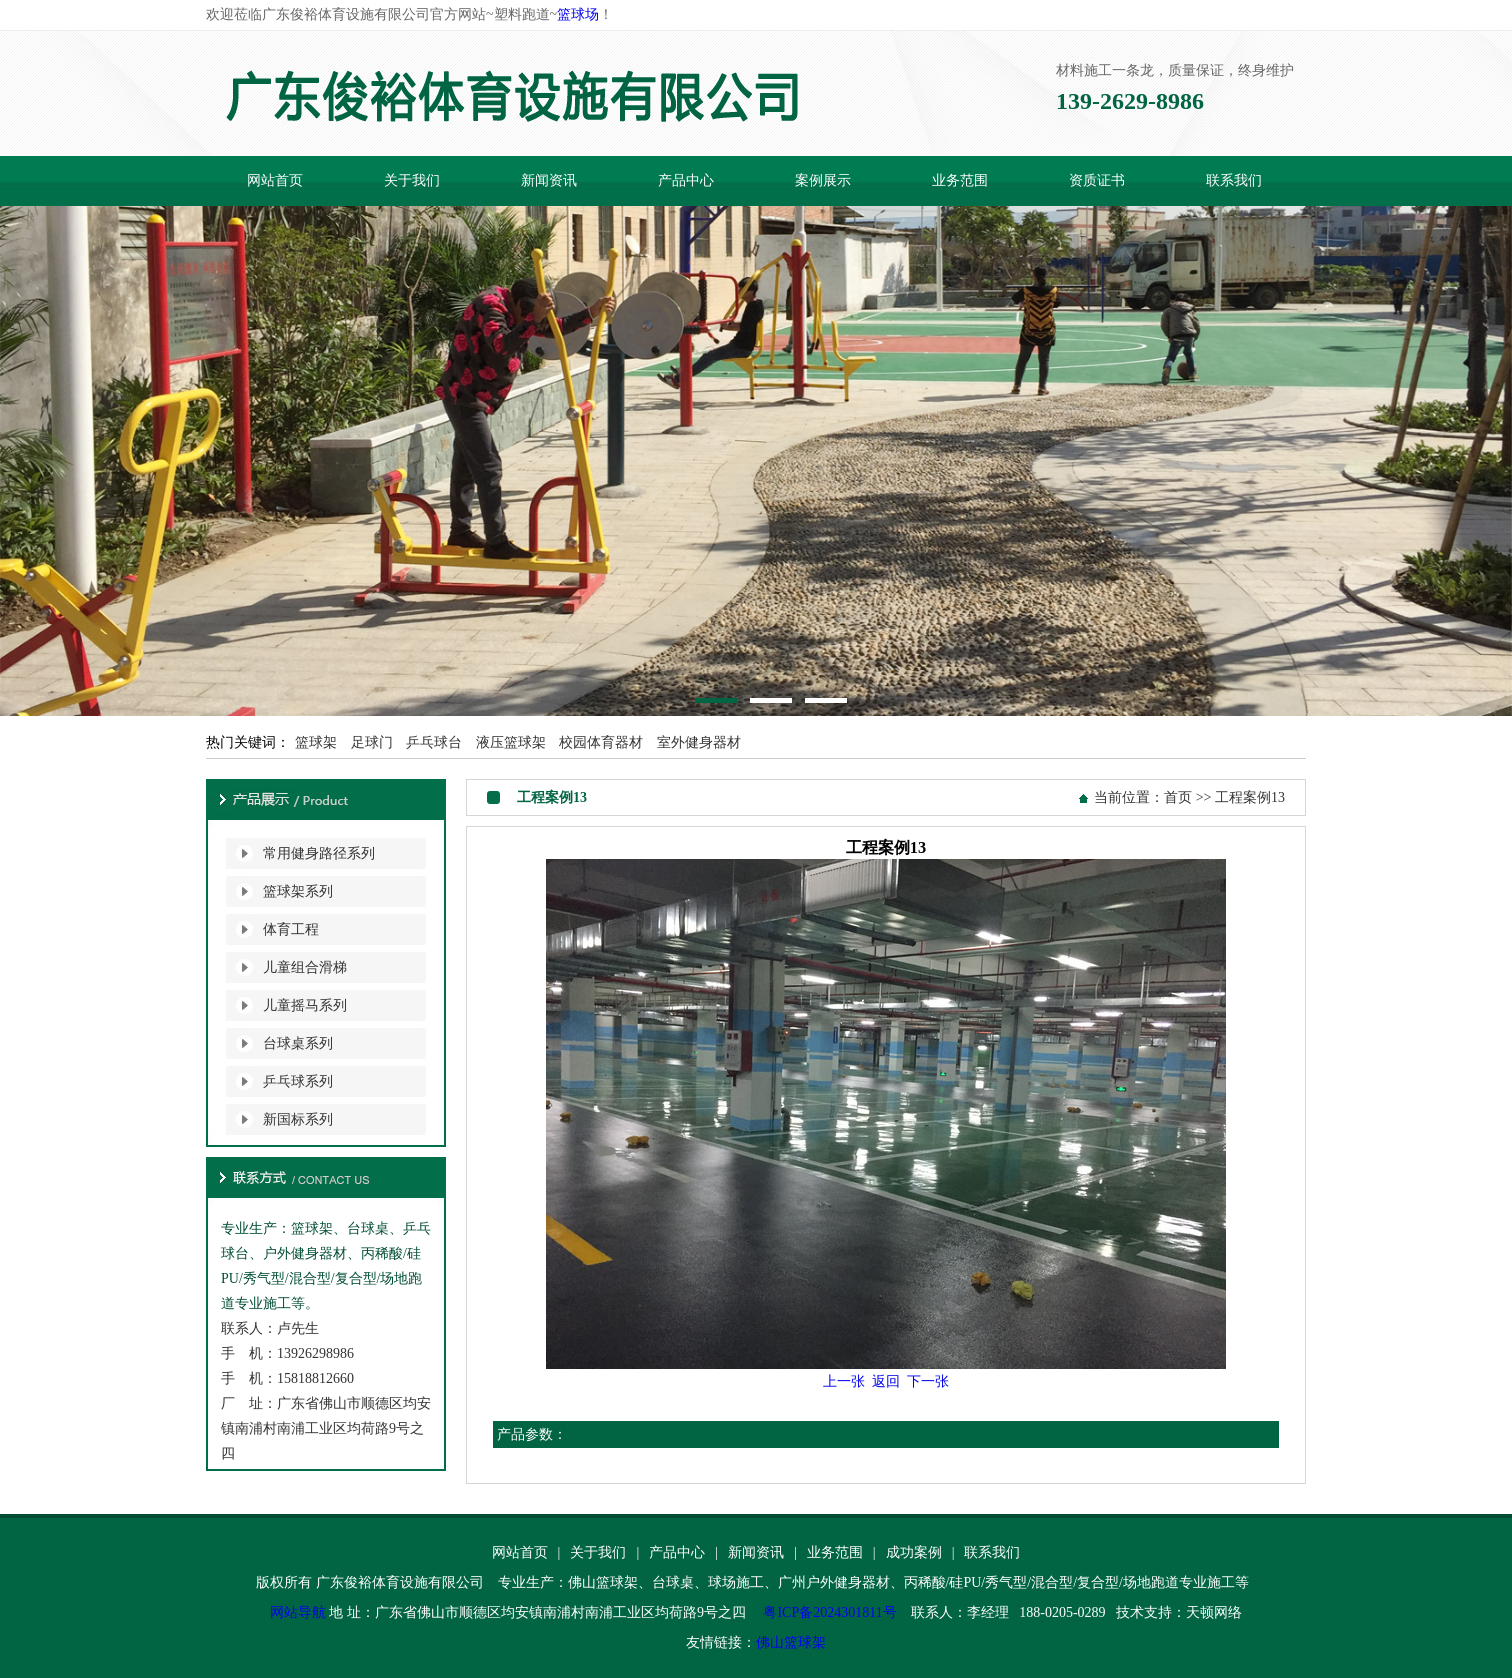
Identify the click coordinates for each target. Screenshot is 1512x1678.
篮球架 (316, 742)
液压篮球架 (511, 742)
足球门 (372, 742)
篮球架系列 (298, 891)
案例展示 (823, 180)
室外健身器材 (699, 742)
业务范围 (960, 180)
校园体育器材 (601, 742)
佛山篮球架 (791, 1642)
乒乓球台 (434, 742)
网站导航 (298, 1612)
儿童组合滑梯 (305, 967)
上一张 (844, 1381)
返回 (886, 1381)
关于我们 (412, 180)
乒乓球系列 (298, 1081)
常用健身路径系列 (319, 853)
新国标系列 (298, 1119)
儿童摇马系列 (305, 1005)
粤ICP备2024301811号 (829, 1612)
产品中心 (686, 180)
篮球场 (578, 14)
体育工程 (291, 929)
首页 (1178, 797)
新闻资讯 (549, 180)
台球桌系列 (298, 1043)
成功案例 (914, 1552)
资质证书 (1097, 180)
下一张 (928, 1381)
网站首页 (275, 180)
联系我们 (1234, 180)
